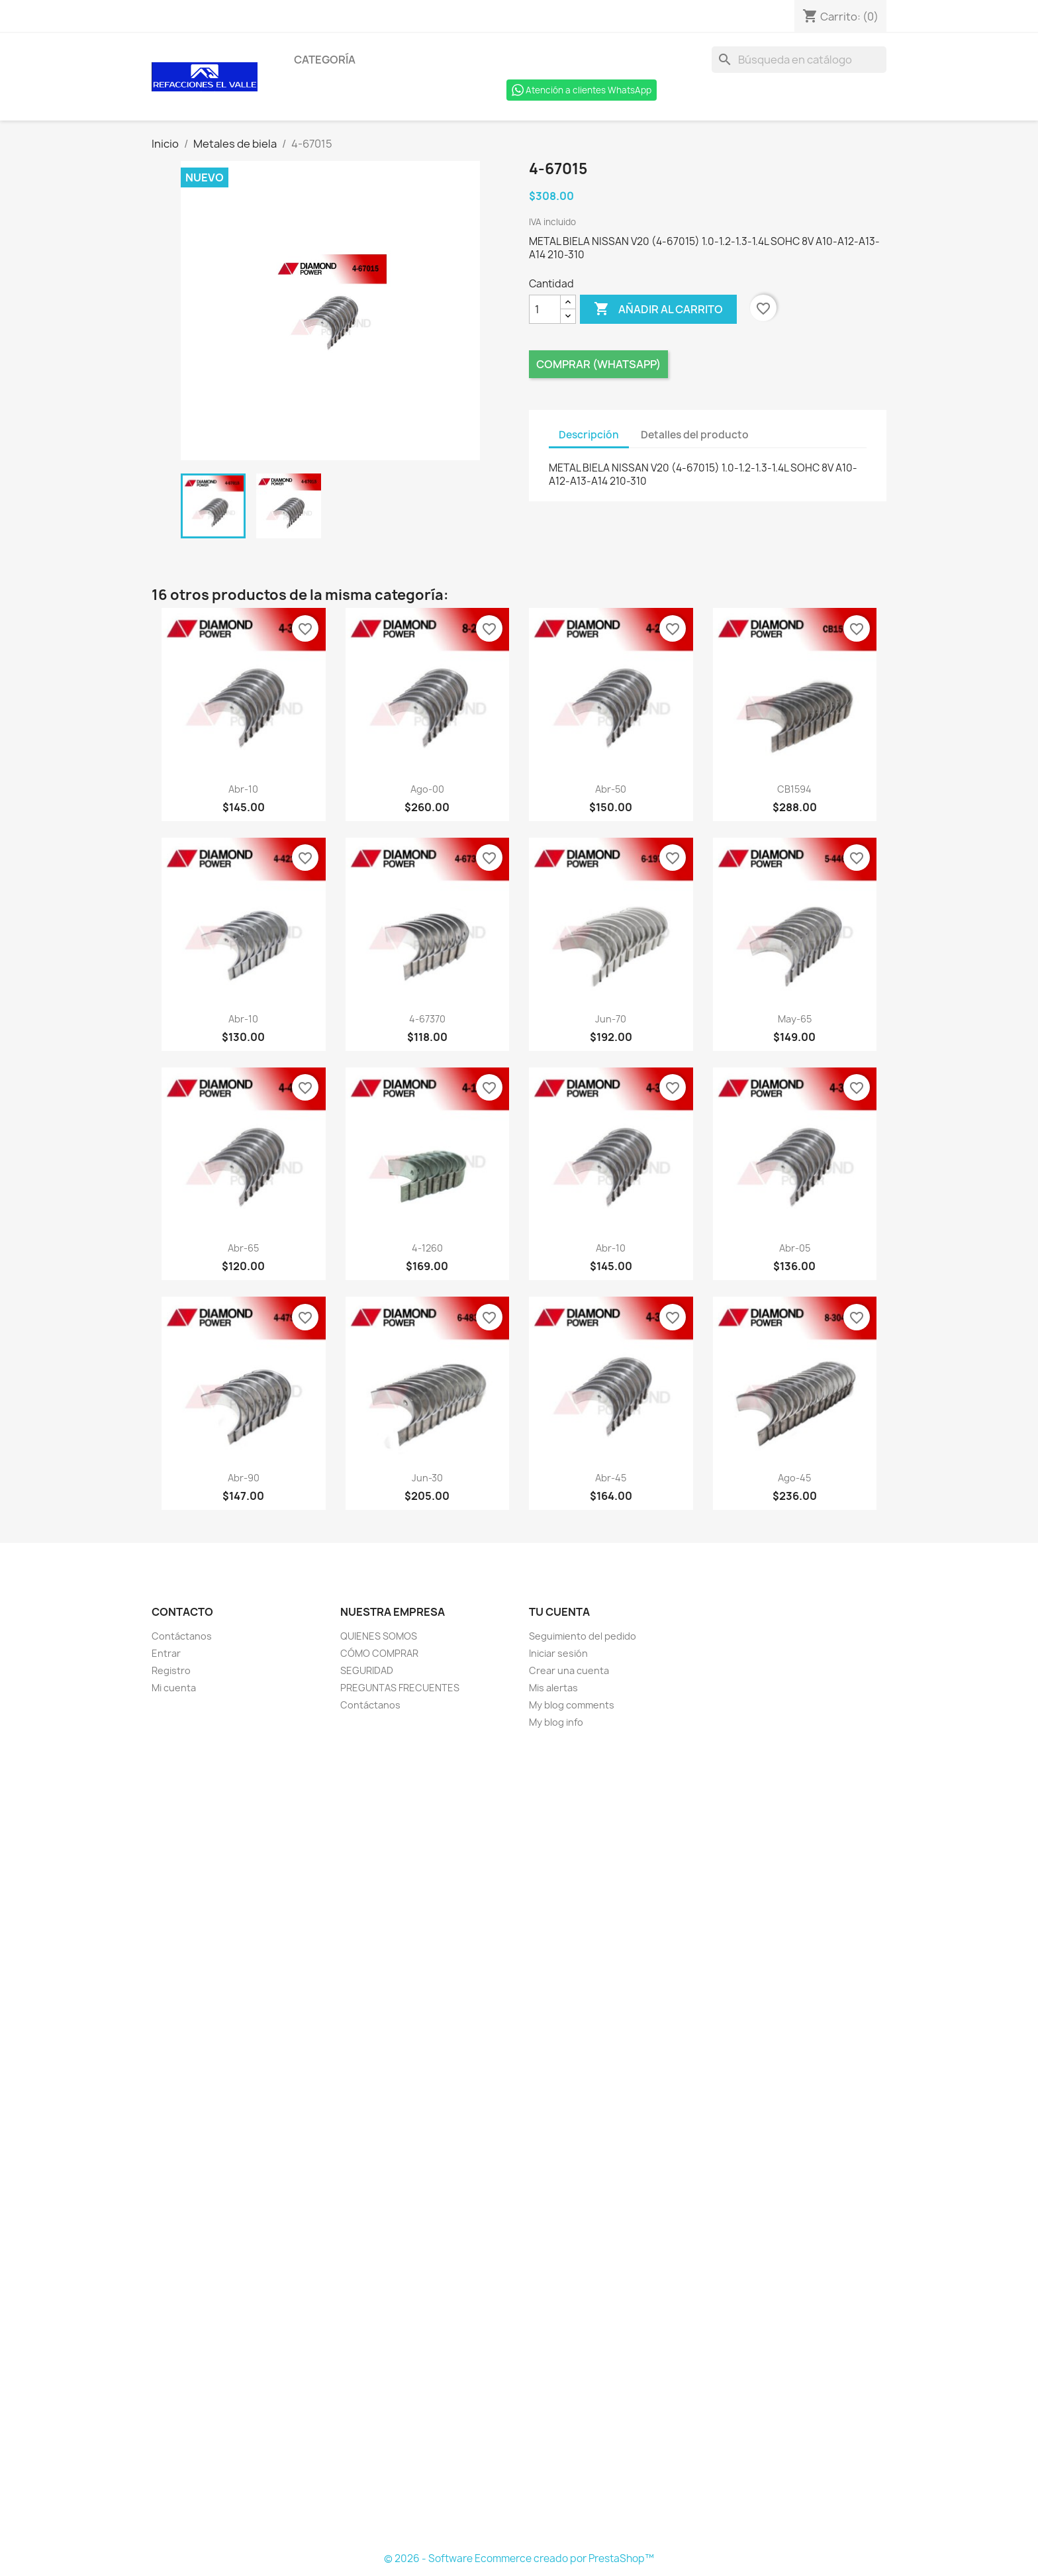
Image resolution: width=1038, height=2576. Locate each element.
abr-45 (610, 1477)
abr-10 (243, 789)
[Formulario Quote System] (519, 2141)
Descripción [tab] (589, 435)
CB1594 (794, 789)
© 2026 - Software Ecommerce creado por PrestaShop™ (519, 2558)
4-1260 (427, 1248)
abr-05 (794, 1248)
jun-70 (610, 1019)
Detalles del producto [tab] (695, 435)
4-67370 (427, 1019)
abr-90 (244, 1477)
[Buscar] (799, 59)
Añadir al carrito (658, 309)
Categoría (324, 59)
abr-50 (610, 789)
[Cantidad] (545, 309)
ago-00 (427, 789)
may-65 (795, 1019)
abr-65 (243, 1248)
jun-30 (427, 1477)
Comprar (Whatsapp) (598, 364)
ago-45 (794, 1477)
